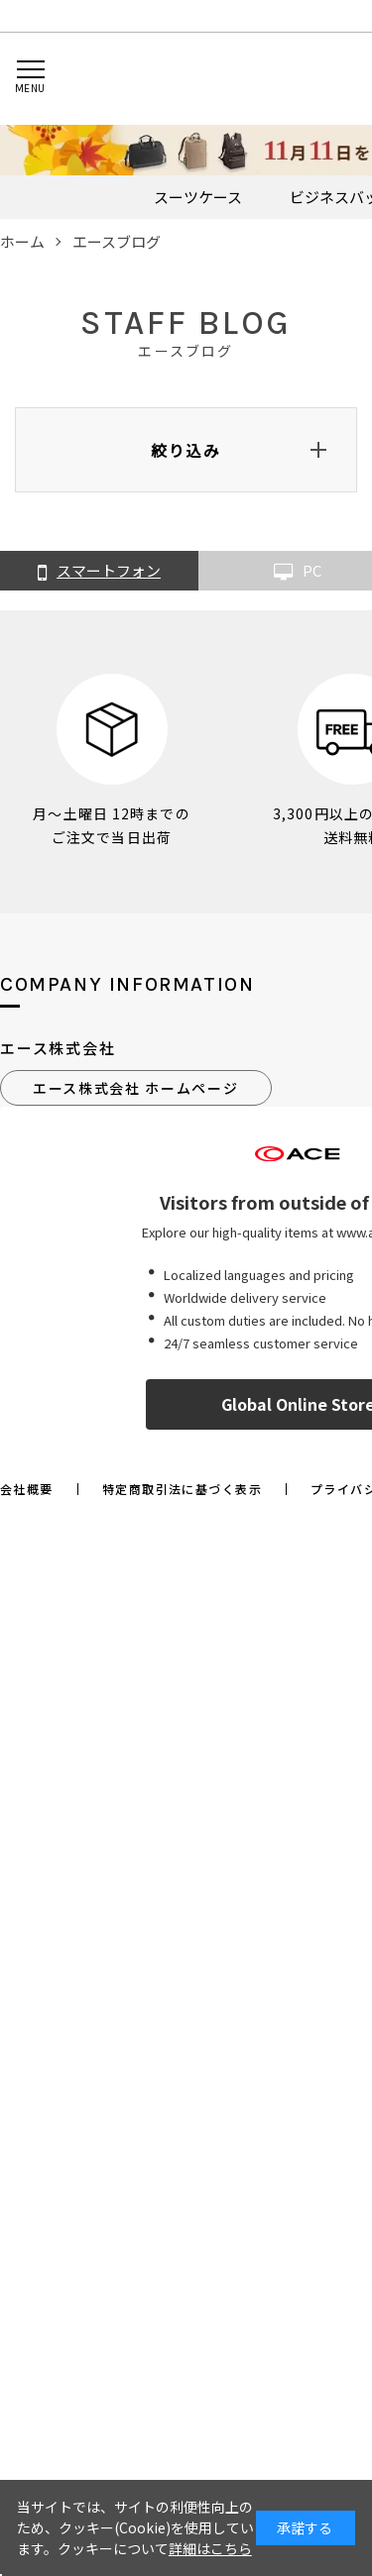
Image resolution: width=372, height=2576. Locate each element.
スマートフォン (99, 572)
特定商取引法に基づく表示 (182, 1489)
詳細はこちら (210, 2548)
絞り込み (185, 450)
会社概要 (27, 1489)
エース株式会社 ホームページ (136, 1088)
